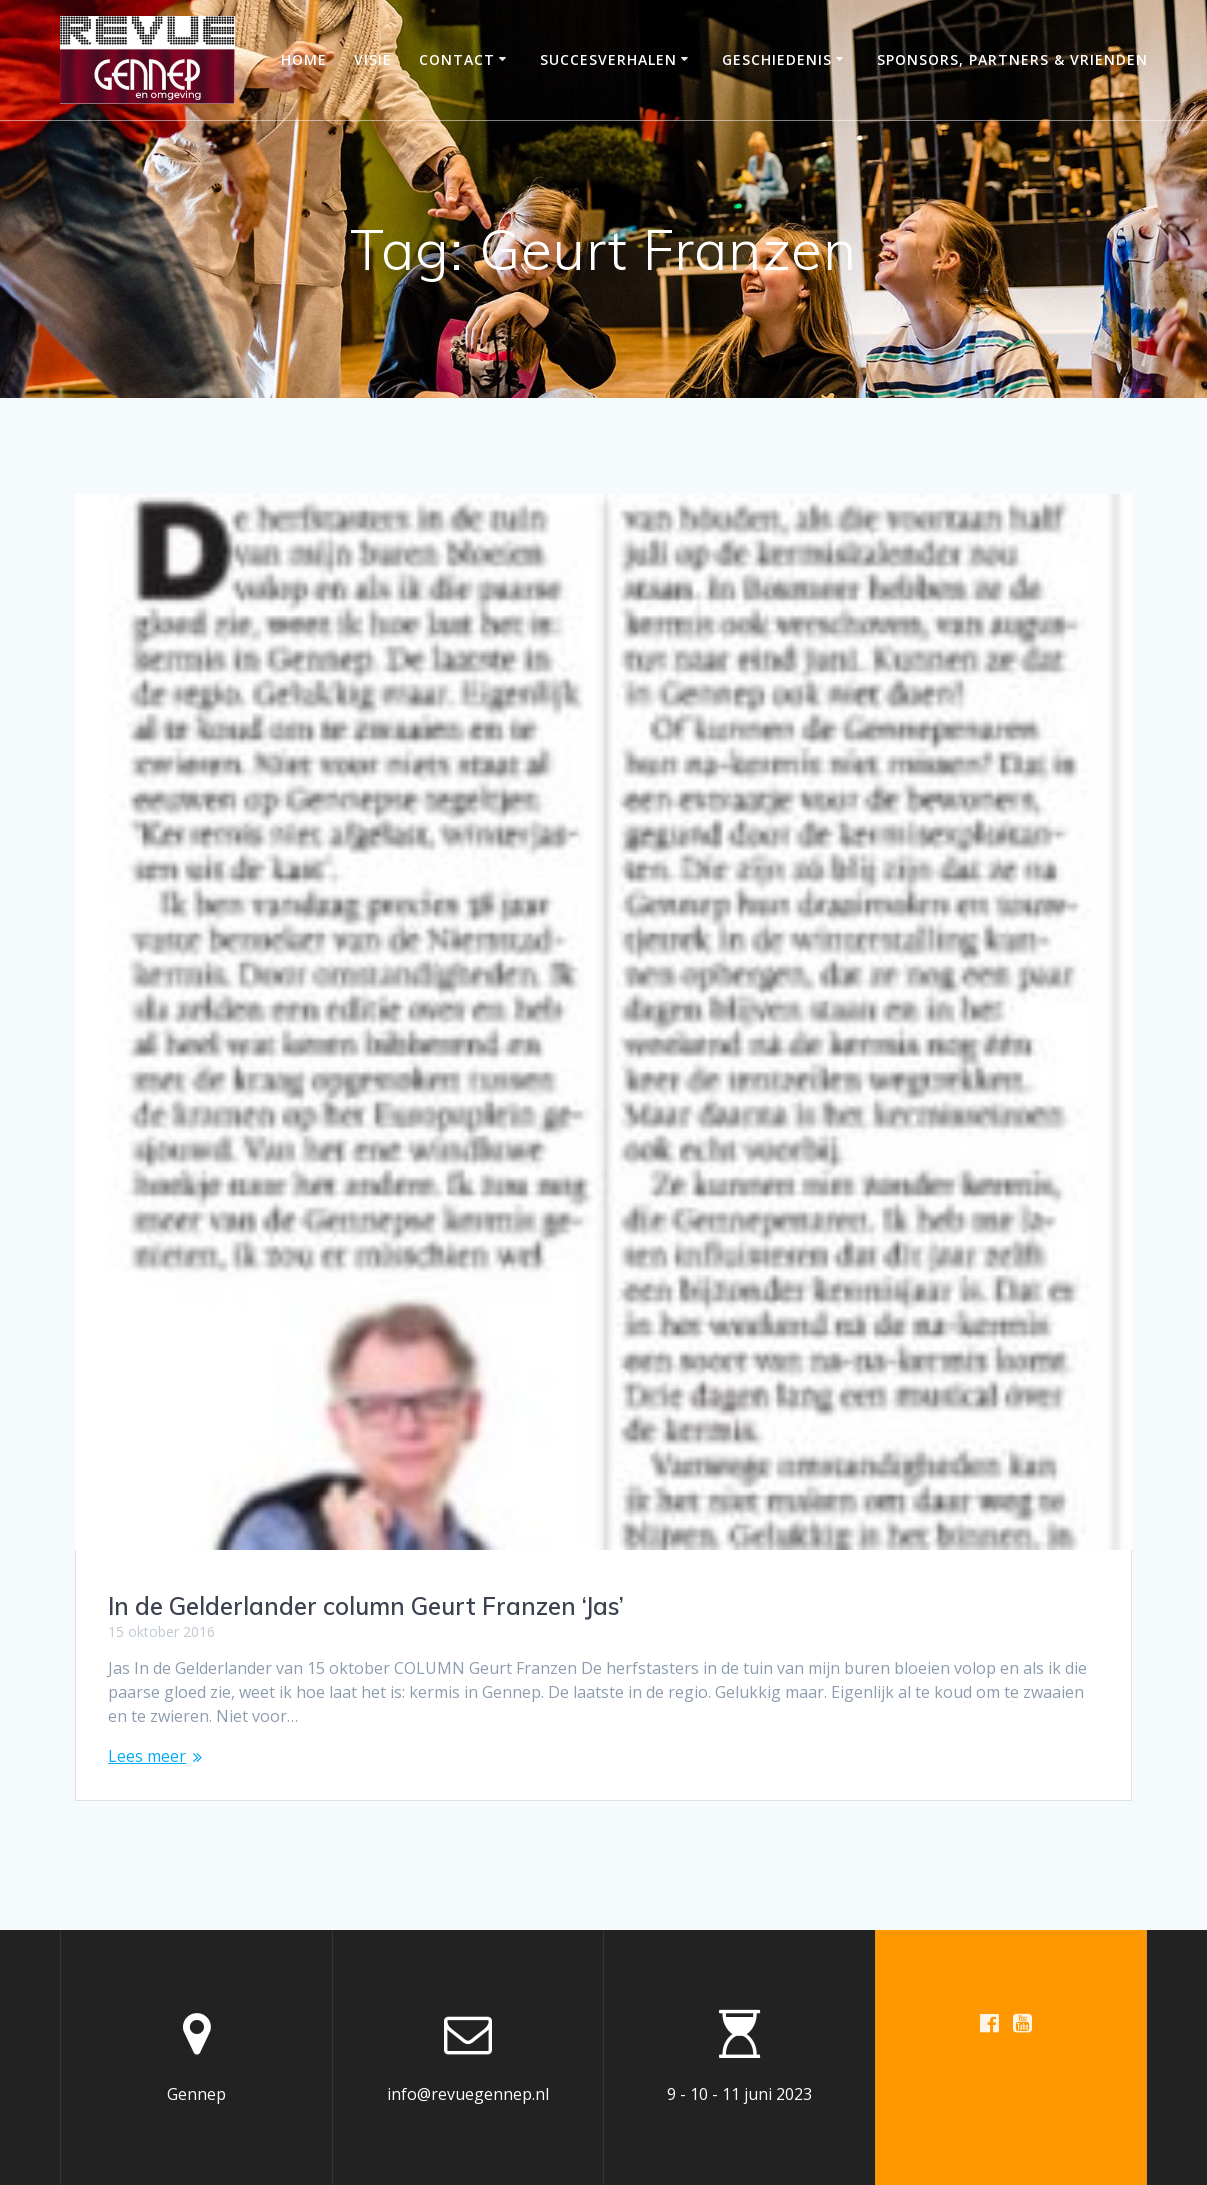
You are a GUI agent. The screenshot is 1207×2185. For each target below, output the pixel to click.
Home (304, 59)
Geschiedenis (777, 59)
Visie (373, 59)
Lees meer (147, 1756)
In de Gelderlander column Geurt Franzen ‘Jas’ (366, 1606)
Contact (457, 59)
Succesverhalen (608, 59)
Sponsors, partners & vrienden (1012, 59)
